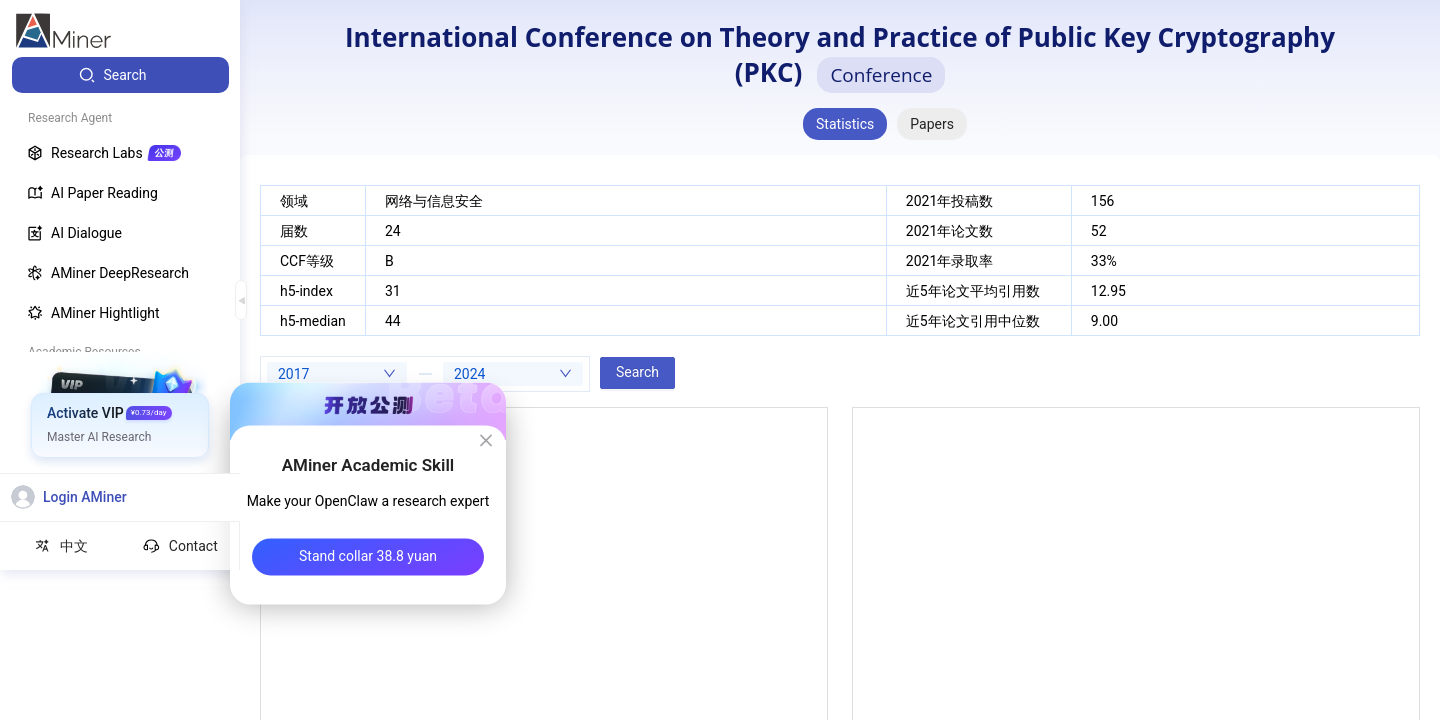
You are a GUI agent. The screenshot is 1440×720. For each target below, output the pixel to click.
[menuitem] (120, 75)
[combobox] (337, 374)
